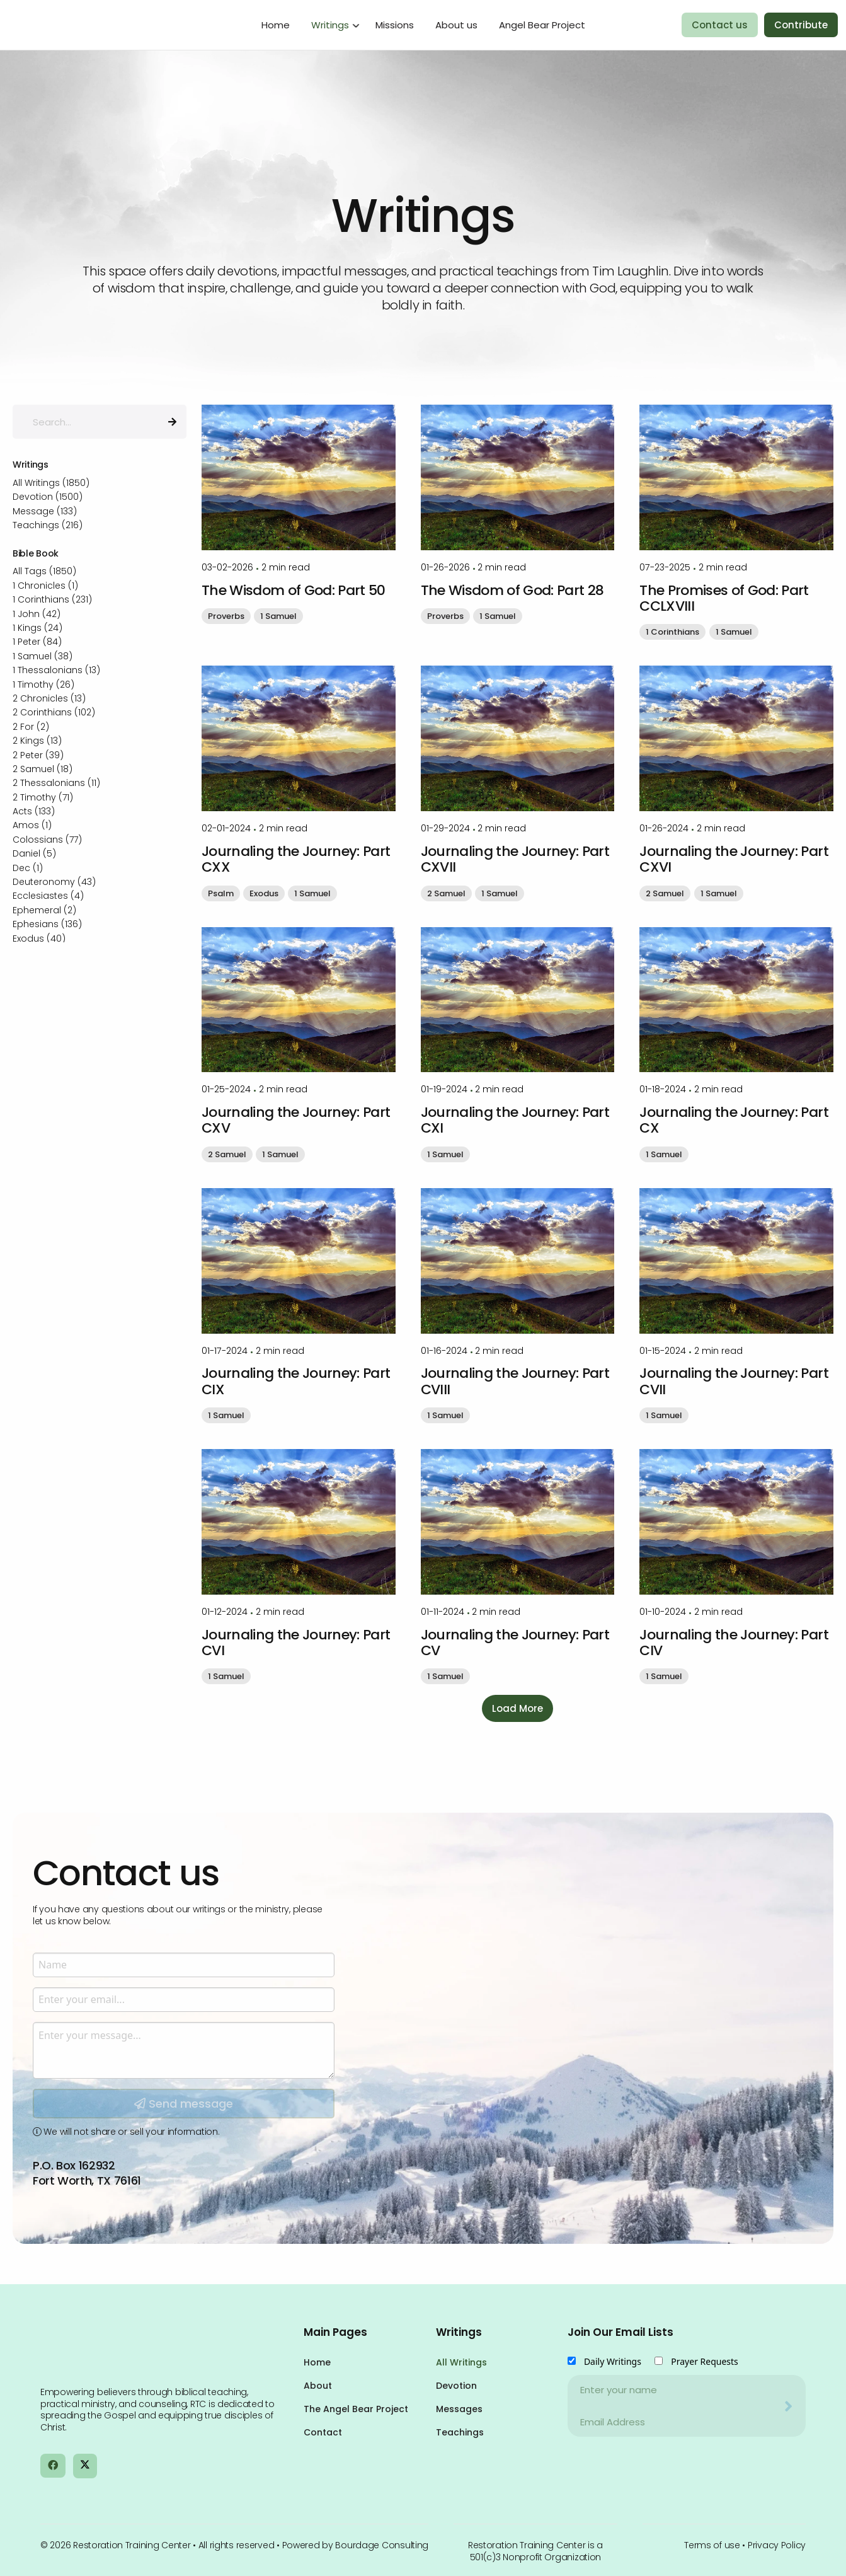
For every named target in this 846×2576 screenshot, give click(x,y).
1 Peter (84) (37, 641)
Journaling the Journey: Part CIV (733, 1642)
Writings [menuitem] (330, 25)
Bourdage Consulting (381, 2545)
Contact (323, 2432)
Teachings (460, 2432)
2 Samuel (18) (42, 769)
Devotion (456, 2385)
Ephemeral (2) (44, 910)
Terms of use (712, 2545)
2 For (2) (31, 726)
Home (317, 2362)
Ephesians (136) (47, 924)
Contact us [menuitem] (720, 25)
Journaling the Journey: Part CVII (733, 1381)
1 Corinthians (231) (52, 599)
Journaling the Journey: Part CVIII (515, 1381)
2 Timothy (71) (43, 797)
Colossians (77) (47, 839)
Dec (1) (28, 868)
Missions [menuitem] (394, 25)
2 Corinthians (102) (54, 712)
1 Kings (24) (37, 627)
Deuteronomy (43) (54, 881)
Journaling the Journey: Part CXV (296, 1120)
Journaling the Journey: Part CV (515, 1642)
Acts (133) (34, 811)
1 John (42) (36, 614)
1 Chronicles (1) (45, 585)
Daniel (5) (34, 853)
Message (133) (45, 511)
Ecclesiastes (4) (48, 895)
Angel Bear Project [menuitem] (542, 25)
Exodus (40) (39, 938)
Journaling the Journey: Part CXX (296, 859)
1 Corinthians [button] (672, 632)
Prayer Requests (704, 2361)
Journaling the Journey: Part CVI (296, 1642)
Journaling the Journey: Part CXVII (515, 859)
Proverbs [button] (226, 616)
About (318, 2385)
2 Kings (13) (37, 740)
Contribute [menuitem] (801, 25)
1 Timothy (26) (43, 684)
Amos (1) (32, 825)
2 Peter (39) (38, 755)
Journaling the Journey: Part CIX (296, 1381)
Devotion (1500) (48, 496)
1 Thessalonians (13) (56, 670)
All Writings (461, 2362)
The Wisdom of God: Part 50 (294, 590)
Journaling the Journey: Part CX (733, 1120)
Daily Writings (612, 2361)
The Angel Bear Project (356, 2409)
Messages (459, 2409)
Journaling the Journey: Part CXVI (733, 859)
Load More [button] (517, 1708)
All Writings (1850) (51, 483)
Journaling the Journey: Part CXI (515, 1120)
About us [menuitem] (456, 25)
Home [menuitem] (275, 25)
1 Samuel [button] (278, 616)
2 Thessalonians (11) (56, 783)
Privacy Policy (777, 2545)
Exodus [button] (263, 893)
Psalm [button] (221, 893)
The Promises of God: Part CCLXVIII (724, 598)
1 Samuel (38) (42, 656)
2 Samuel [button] (446, 893)
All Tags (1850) (44, 571)
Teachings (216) (48, 525)
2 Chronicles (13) (49, 698)
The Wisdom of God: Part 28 (512, 590)
